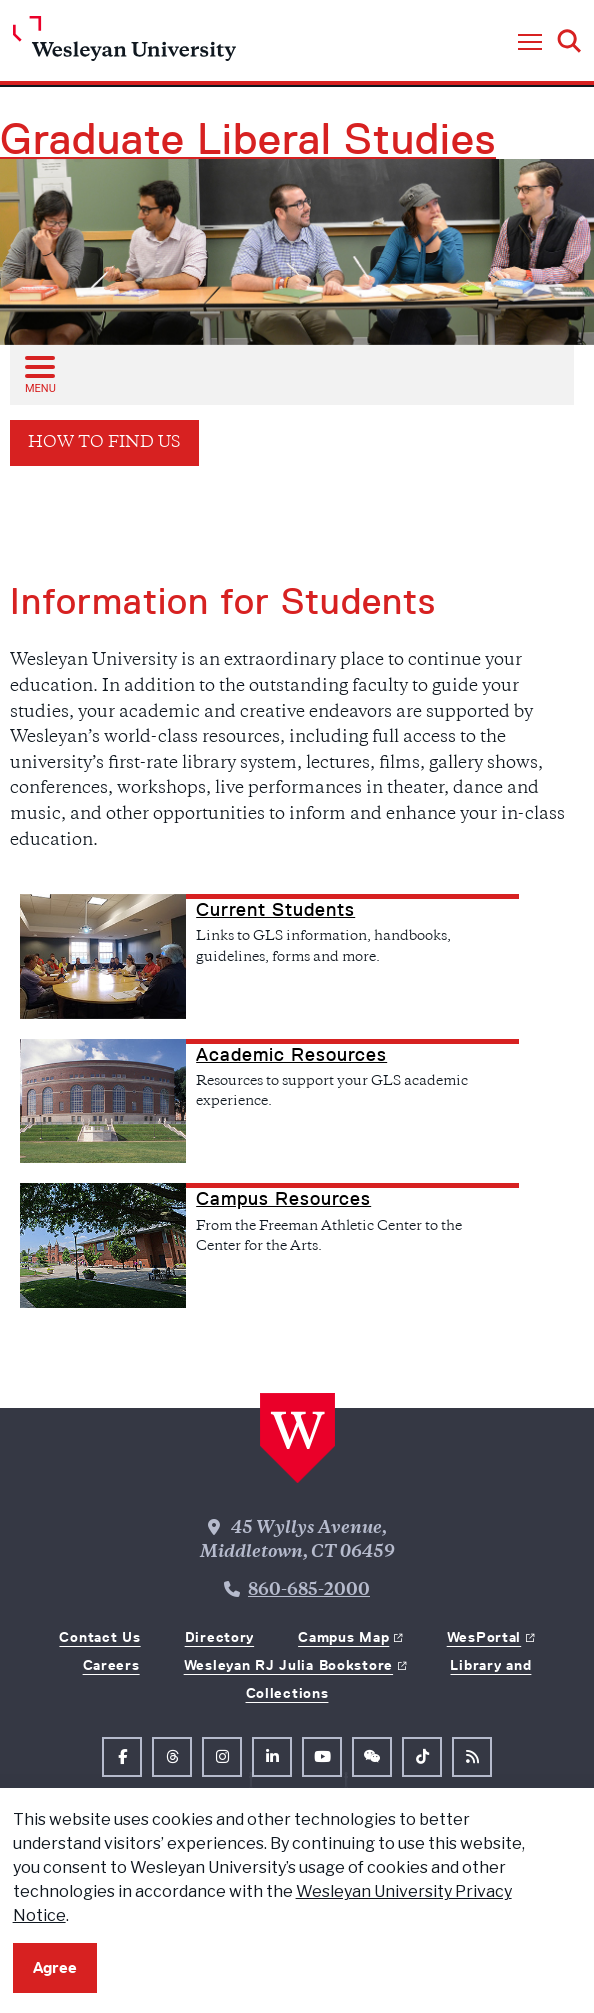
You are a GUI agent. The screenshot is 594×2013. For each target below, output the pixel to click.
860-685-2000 (309, 1591)
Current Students (275, 910)
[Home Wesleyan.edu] (124, 43)
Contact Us (99, 1637)
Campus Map (343, 1637)
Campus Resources (283, 1199)
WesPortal (484, 1637)
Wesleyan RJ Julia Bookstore (288, 1665)
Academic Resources (291, 1055)
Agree (55, 1967)
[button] (530, 43)
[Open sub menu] (39, 374)
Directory (219, 1637)
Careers (111, 1665)
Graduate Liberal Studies (248, 139)
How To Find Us (104, 443)
